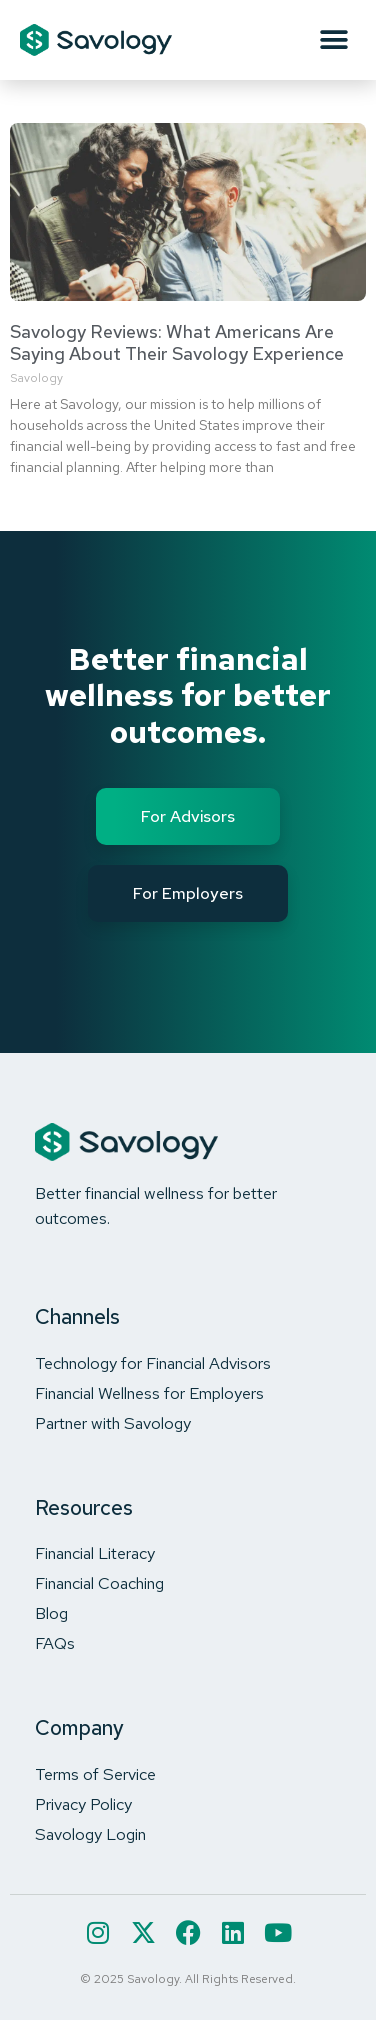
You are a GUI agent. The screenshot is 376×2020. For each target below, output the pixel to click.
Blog (51, 1613)
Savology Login (90, 1834)
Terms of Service (95, 1774)
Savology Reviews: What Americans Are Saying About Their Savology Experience (177, 342)
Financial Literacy (95, 1553)
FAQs (55, 1643)
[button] (333, 40)
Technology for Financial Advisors (153, 1363)
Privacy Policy (83, 1804)
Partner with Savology (113, 1423)
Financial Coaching (99, 1583)
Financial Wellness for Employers (149, 1393)
